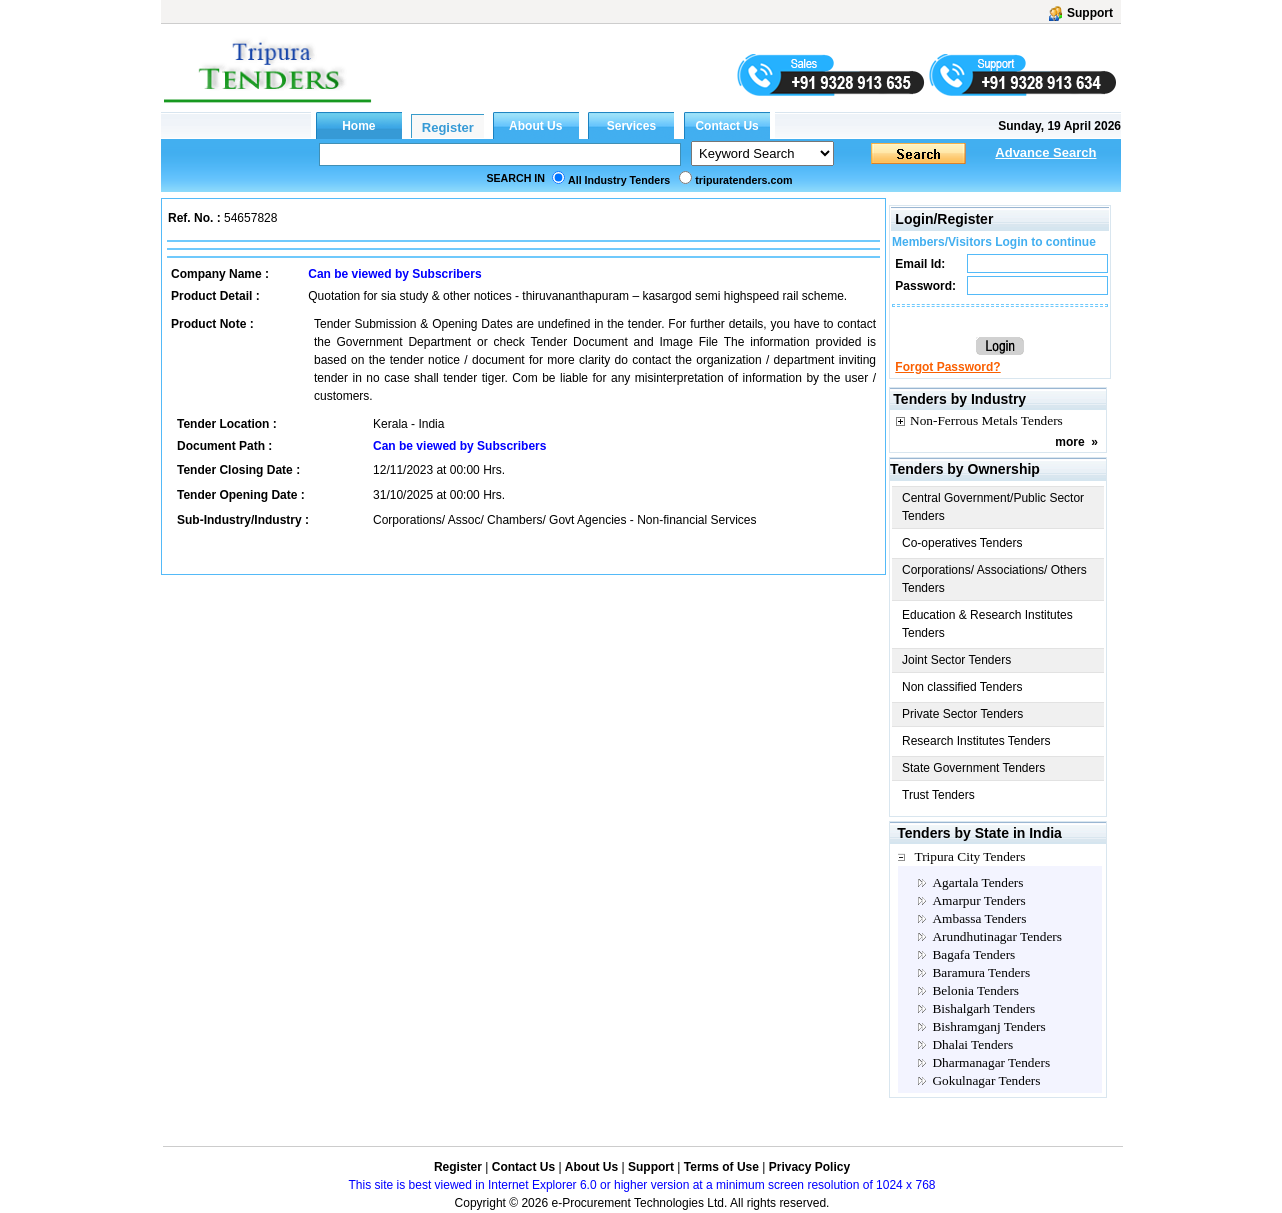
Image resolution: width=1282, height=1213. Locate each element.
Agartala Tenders (977, 882)
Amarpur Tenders (978, 900)
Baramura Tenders (981, 972)
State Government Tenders (973, 768)
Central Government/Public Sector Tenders (993, 507)
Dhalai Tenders (972, 1044)
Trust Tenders (938, 795)
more (1069, 442)
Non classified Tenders (962, 687)
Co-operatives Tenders (962, 543)
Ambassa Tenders (979, 918)
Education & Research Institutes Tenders (987, 624)
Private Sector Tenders (962, 714)
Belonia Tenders (975, 990)
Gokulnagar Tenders (986, 1080)
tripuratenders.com (743, 180)
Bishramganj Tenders (988, 1026)
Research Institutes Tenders (976, 741)
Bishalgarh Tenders (983, 1008)
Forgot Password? (947, 367)
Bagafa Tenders (973, 954)
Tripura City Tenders (969, 856)
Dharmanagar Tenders (991, 1062)
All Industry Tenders (619, 180)
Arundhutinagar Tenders (996, 936)
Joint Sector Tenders (956, 660)
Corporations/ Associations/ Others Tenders (994, 579)
